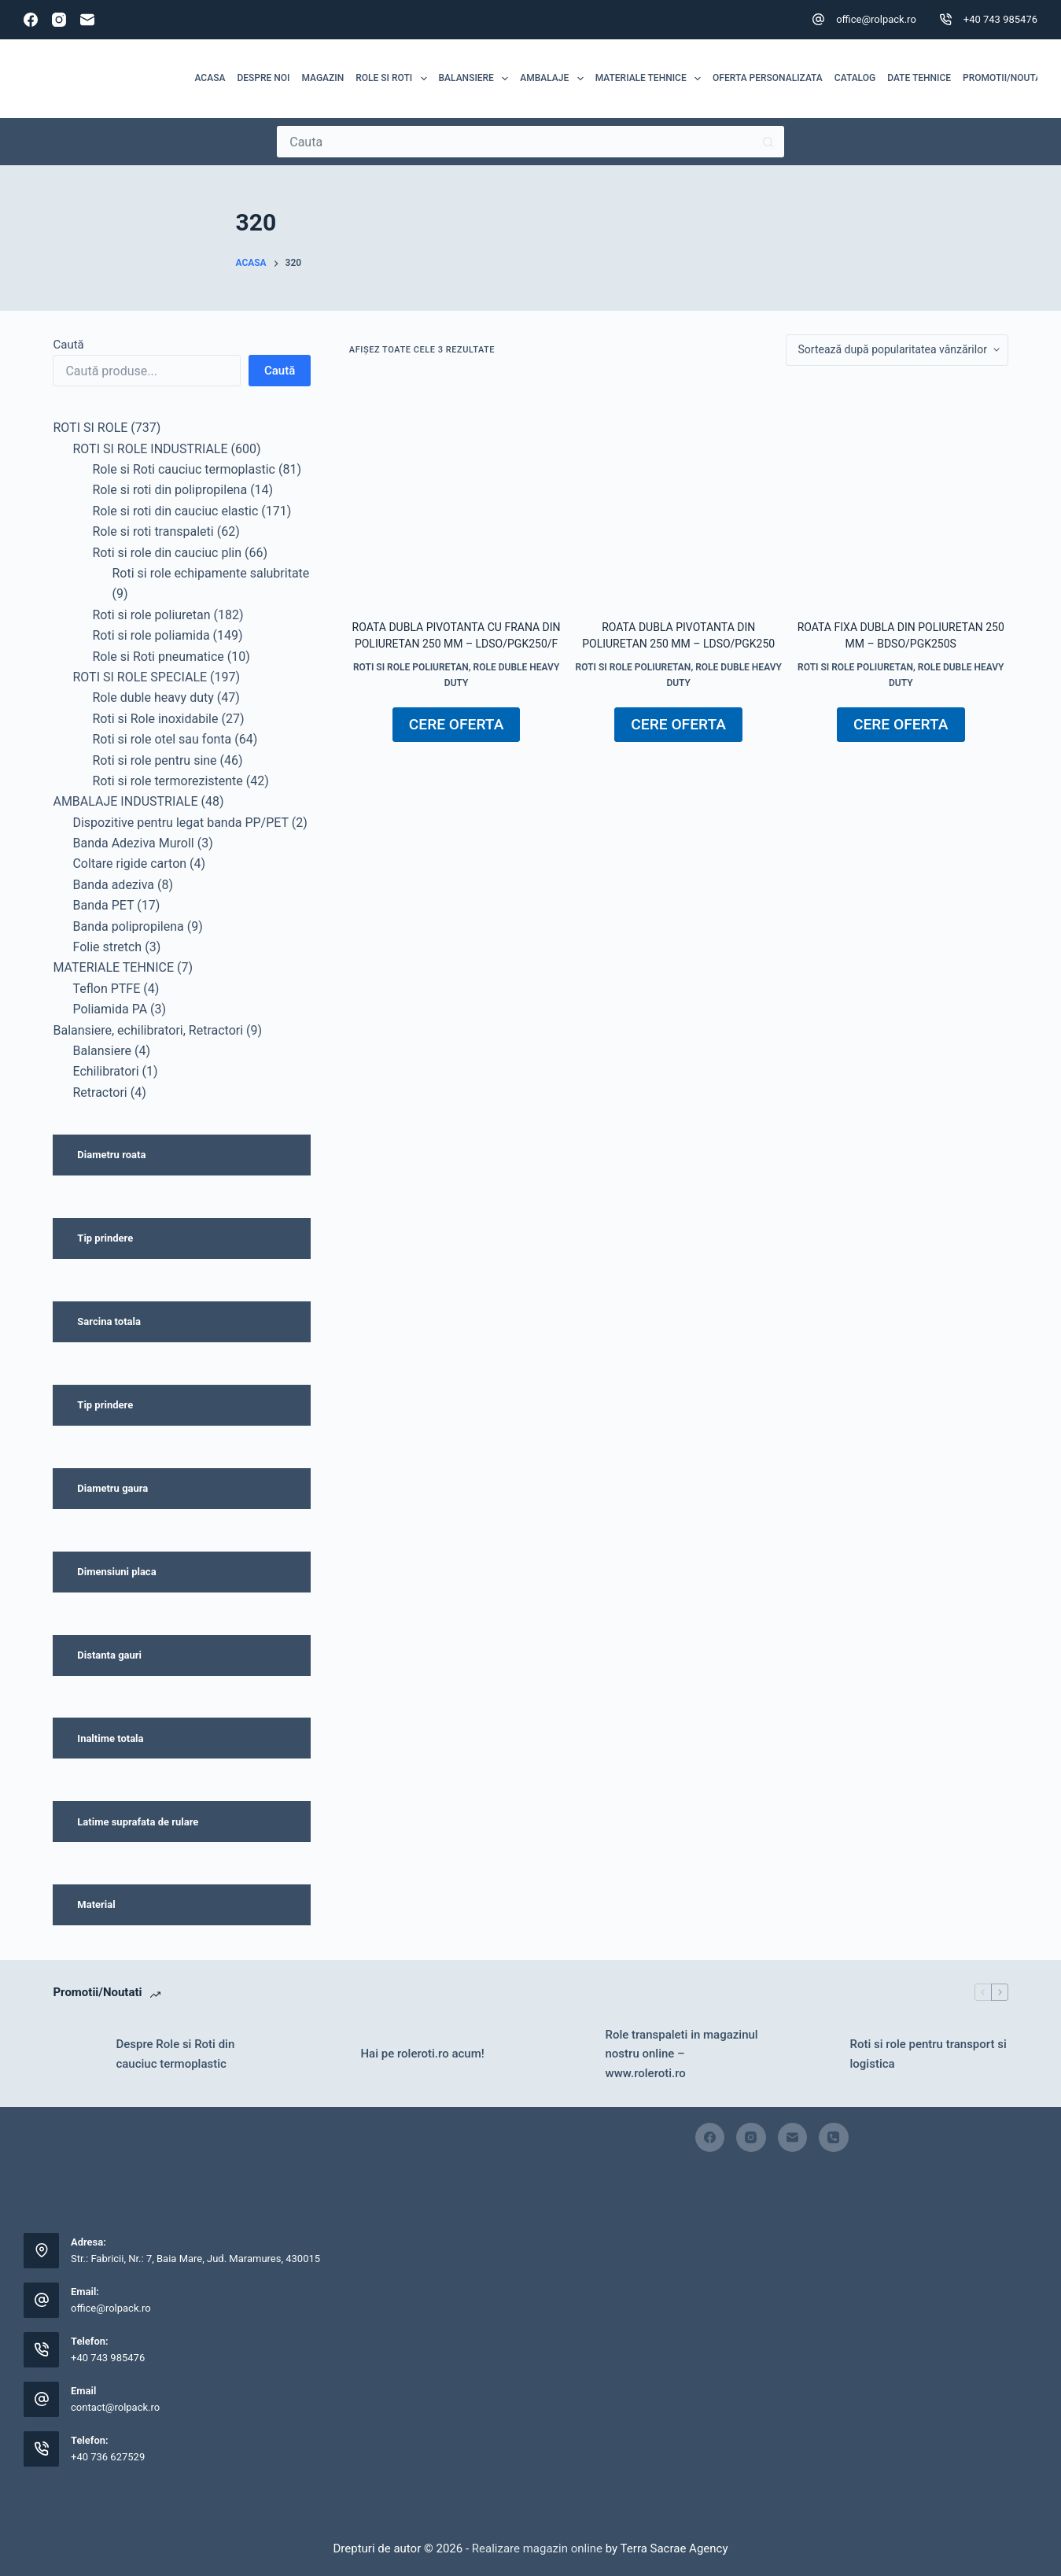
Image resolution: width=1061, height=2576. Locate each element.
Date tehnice (919, 77)
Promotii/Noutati (1006, 77)
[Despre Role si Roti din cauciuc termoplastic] (76, 2054)
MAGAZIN (322, 77)
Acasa (210, 77)
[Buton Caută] (768, 141)
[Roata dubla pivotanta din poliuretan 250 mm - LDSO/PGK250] (678, 493)
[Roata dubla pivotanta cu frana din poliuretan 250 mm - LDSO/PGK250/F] (456, 493)
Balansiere (476, 78)
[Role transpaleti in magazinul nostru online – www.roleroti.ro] (566, 2054)
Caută (68, 345)
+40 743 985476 (1000, 19)
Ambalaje (554, 78)
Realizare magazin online (535, 2548)
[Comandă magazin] (897, 350)
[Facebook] (31, 20)
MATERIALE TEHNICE (651, 78)
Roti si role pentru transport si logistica (928, 2054)
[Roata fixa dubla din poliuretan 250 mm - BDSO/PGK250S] (901, 493)
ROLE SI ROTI (394, 78)
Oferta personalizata (768, 77)
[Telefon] (834, 2138)
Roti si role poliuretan (411, 667)
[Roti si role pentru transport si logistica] (810, 2054)
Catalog (854, 77)
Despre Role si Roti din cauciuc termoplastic (175, 2054)
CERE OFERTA (456, 724)
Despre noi (263, 77)
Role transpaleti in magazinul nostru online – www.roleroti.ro (682, 2054)
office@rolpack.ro (876, 19)
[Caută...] (515, 141)
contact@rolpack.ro (115, 2407)
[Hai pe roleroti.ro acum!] (320, 2054)
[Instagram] (59, 20)
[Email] (87, 20)
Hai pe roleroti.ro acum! (422, 2053)
